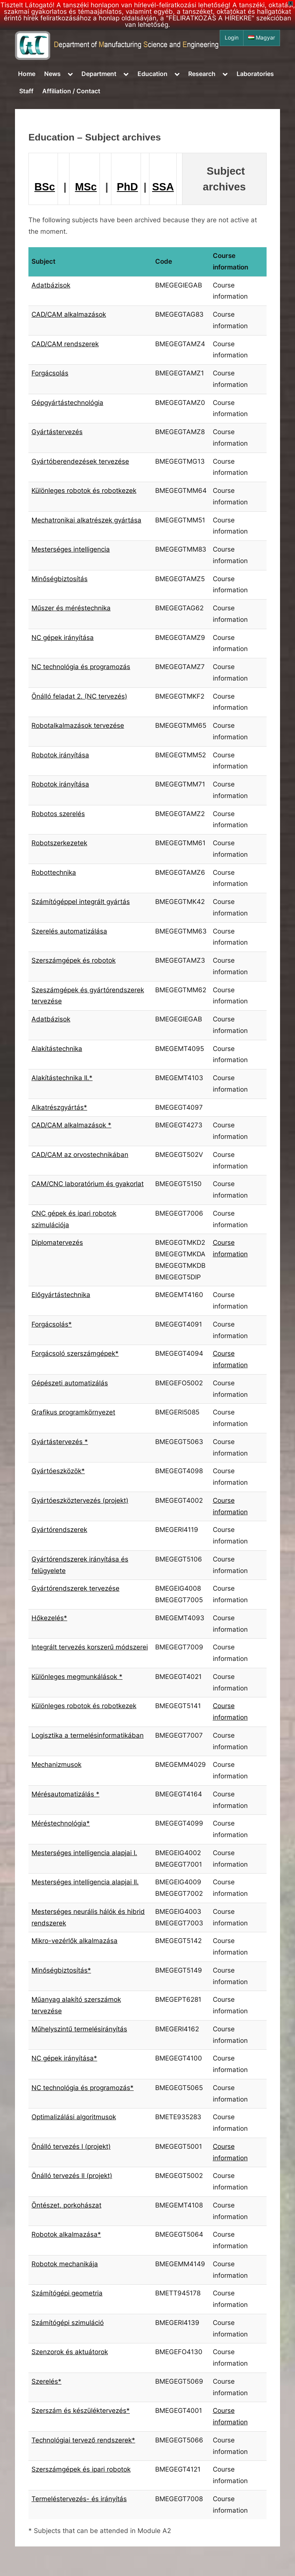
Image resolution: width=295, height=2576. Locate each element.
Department (98, 74)
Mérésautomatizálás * (65, 1794)
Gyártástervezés (57, 432)
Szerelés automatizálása (69, 931)
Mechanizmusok (56, 1764)
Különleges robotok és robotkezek (83, 490)
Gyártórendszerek (59, 1529)
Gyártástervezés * (59, 1442)
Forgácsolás (49, 373)
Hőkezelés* (49, 1618)
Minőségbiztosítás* (61, 1970)
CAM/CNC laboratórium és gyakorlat (87, 1184)
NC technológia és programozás (80, 667)
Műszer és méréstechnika (71, 608)
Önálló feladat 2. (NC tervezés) (79, 696)
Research (201, 74)
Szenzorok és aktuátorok (69, 2352)
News (52, 74)
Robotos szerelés (58, 814)
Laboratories (255, 74)
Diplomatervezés (57, 1242)
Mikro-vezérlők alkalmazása (74, 1941)
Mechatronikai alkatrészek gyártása (86, 520)
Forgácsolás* (51, 1324)
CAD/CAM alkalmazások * (71, 1125)
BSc (44, 187)
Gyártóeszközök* (58, 1471)
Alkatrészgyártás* (59, 1107)
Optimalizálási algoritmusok (73, 2117)
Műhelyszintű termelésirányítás (79, 2029)
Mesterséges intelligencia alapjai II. (85, 1882)
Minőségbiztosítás (59, 579)
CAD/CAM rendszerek (65, 344)
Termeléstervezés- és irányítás (79, 2499)
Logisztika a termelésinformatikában (87, 1735)
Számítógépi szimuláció (67, 2322)
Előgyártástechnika (60, 1295)
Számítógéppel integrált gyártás (80, 901)
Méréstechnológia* (60, 1823)
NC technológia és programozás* (82, 2088)
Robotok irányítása (60, 755)
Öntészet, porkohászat (66, 2205)
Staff (26, 91)
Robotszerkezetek (59, 843)
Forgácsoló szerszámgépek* (75, 1353)
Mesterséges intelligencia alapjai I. (84, 1853)
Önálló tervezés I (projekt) (71, 2146)
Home (26, 74)
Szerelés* (46, 2381)
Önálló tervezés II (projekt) (71, 2175)
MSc (86, 187)
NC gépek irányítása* (64, 2058)
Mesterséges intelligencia (70, 549)
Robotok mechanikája (64, 2264)
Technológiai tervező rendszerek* (83, 2440)
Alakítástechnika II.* (62, 1078)
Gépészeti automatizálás (69, 1383)
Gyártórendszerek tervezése (75, 1588)
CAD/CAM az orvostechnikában (79, 1154)
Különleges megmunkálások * (77, 1676)
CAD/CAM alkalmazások (68, 314)
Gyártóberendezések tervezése (80, 461)
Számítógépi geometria (67, 2293)
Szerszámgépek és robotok (73, 960)
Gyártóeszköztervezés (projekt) (79, 1500)
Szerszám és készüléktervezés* (80, 2410)
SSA (163, 187)
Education (152, 74)
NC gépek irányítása (62, 637)
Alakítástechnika (56, 1049)
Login (232, 38)
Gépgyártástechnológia (67, 402)
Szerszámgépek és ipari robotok (81, 2469)
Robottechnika (53, 872)
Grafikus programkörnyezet (73, 1412)
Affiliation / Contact (71, 91)
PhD (127, 187)
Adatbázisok (50, 285)
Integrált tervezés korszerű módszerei (89, 1647)
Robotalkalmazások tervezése (77, 725)
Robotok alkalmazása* (66, 2234)
